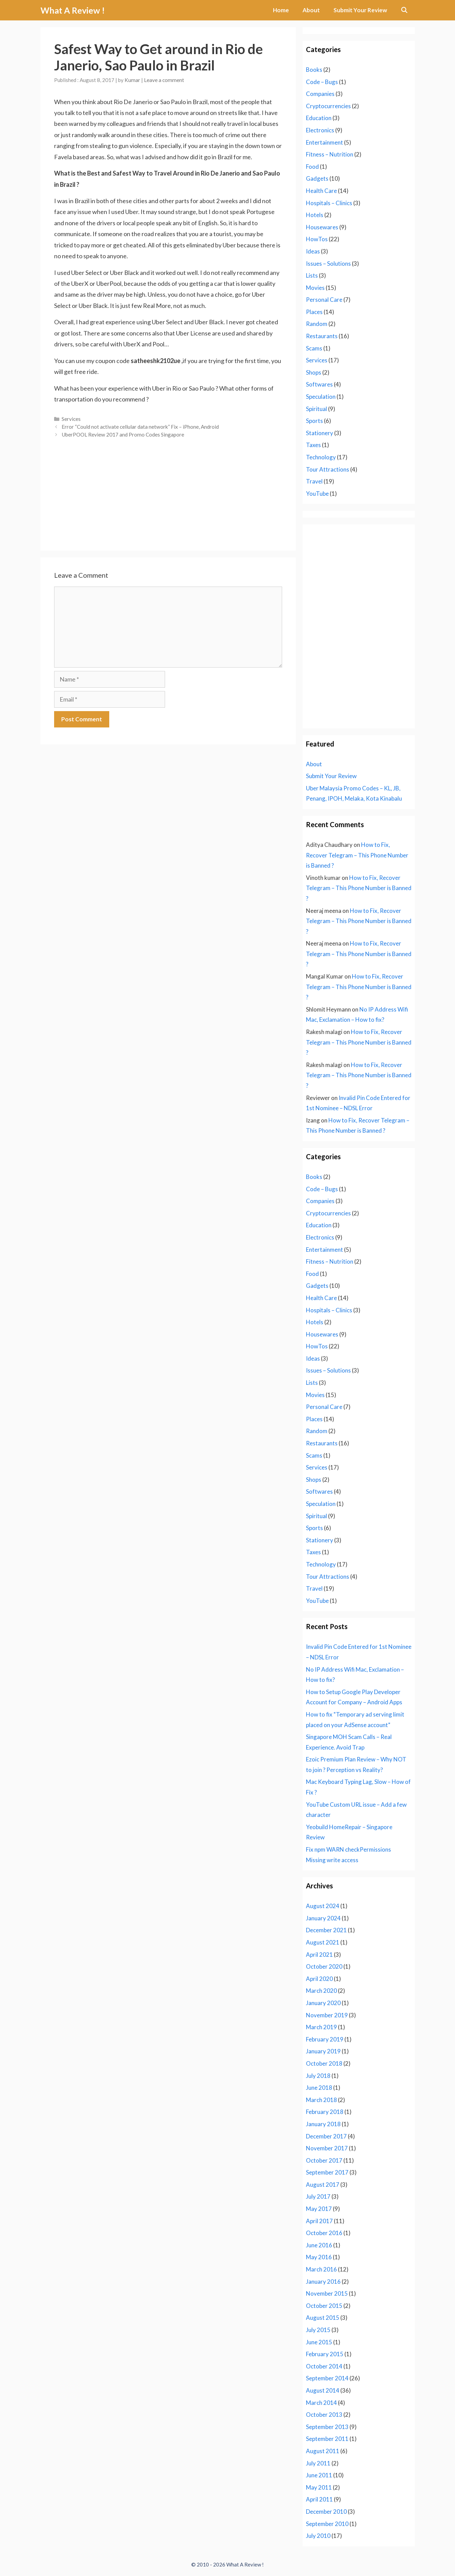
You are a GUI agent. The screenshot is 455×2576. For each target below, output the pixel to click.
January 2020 (323, 2002)
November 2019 (327, 2015)
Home (281, 10)
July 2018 (318, 2075)
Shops (313, 372)
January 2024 (323, 1918)
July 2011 (318, 2463)
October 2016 (324, 2232)
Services (71, 419)
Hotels (314, 214)
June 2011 (319, 2475)
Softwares (319, 384)
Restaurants (322, 336)
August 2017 (322, 2184)
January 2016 (323, 2281)
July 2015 (318, 2329)
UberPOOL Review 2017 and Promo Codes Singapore (123, 434)
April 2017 (319, 2221)
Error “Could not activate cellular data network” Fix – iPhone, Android (140, 427)
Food (312, 166)
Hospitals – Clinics (329, 203)
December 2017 (326, 2136)
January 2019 (323, 2051)
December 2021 (326, 1930)
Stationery (319, 433)
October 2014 (324, 2366)
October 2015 (324, 2305)
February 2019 (324, 2039)
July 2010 (318, 2535)
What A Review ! (72, 10)
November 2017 (327, 2148)
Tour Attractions (327, 469)
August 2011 (322, 2451)
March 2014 (321, 2402)
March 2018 (321, 2099)
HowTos (317, 239)
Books (314, 69)
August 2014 (322, 2390)
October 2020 (324, 1966)
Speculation (321, 396)
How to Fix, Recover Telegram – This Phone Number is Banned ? (357, 855)
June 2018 (319, 2087)
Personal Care (324, 299)
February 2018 (324, 2111)
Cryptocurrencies (328, 106)
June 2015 (319, 2342)
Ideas (313, 251)
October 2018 (324, 2063)
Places (314, 311)
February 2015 (324, 2354)
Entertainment (324, 142)
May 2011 (319, 2487)
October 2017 (324, 2160)
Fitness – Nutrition (329, 154)
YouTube (317, 493)
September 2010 (327, 2523)
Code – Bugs (322, 81)
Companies (320, 93)
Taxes (313, 444)
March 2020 (321, 1990)
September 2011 (327, 2438)
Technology (321, 457)
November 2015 (327, 2293)
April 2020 (319, 1978)
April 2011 (319, 2499)
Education (318, 117)
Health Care (321, 190)
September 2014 (327, 2378)
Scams (314, 348)
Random (316, 323)
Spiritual (316, 408)
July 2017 (318, 2196)
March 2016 (321, 2269)
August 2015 (322, 2317)
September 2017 (327, 2172)
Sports (314, 420)
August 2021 (322, 1942)
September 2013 (327, 2426)
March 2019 (321, 2027)
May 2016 (319, 2257)
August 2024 (322, 1905)
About (311, 10)
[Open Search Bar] (404, 10)
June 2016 (319, 2245)
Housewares (322, 227)
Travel (314, 481)
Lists (312, 275)
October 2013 (324, 2414)
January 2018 (323, 2124)
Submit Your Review (360, 10)
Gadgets (317, 178)
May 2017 (319, 2208)
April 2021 (319, 1954)
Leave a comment (164, 80)
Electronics (320, 130)
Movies (315, 287)
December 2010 (326, 2511)
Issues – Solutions (328, 263)
